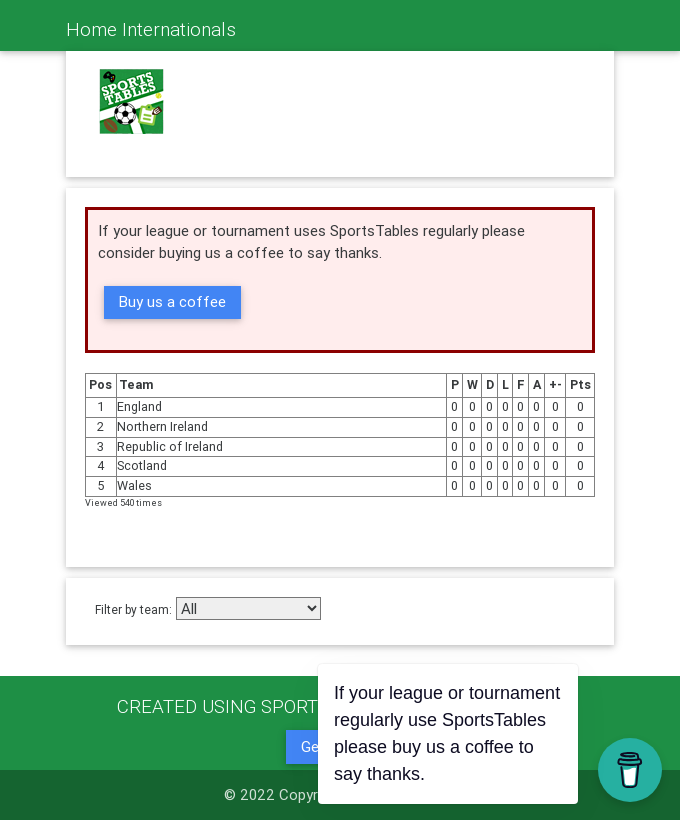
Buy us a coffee (172, 301)
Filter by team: (133, 609)
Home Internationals (151, 29)
